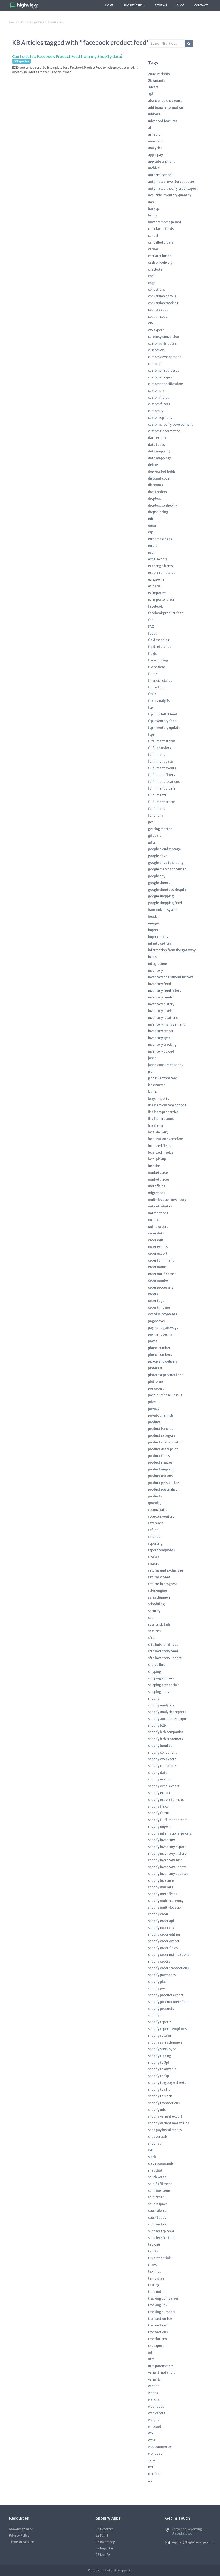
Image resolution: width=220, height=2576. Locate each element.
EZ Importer (104, 2548)
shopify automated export (168, 1719)
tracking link (157, 2305)
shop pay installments (165, 2130)
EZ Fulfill (102, 2535)
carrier (153, 249)
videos (153, 2393)
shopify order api (161, 1921)
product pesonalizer (163, 1489)
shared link (156, 1665)
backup (153, 209)
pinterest (155, 1368)
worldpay (155, 2453)
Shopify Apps (134, 5)
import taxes (158, 937)
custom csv (156, 350)
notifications (158, 1213)
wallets (153, 2400)
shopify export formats (166, 1800)
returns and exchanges (165, 1570)
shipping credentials (163, 1685)
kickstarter (156, 1085)
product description (163, 1449)
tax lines (154, 2271)
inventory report (160, 1031)
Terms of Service (21, 2542)
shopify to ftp (158, 2076)
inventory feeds (160, 997)
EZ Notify (103, 2555)
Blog (180, 5)
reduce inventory (161, 1516)
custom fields (158, 397)
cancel (153, 236)
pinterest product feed (165, 1375)
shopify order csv (161, 1928)
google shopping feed (165, 903)
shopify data (157, 1773)
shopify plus (157, 1982)
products (155, 1496)
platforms (155, 1382)
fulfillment (156, 755)
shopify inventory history (167, 1853)
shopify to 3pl (158, 2062)
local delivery (158, 1132)
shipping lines (158, 1692)
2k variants (156, 81)
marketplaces (158, 1179)
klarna (153, 1092)
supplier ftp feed (161, 2231)
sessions (154, 1631)
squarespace (158, 2204)
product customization (165, 1442)
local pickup (157, 1159)
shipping (154, 1672)
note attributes (160, 1206)
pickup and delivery (162, 1361)
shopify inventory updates (168, 1874)
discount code (159, 478)
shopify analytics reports (167, 1712)
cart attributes (159, 256)
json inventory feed (163, 1078)
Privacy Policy (19, 2535)
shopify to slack (160, 2096)
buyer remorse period (164, 222)
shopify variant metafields (168, 2123)
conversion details (162, 296)
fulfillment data (160, 761)
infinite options (160, 943)
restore (153, 1564)
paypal (153, 1341)
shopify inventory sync (165, 1860)
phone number (159, 1348)
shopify (153, 1698)
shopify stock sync (162, 2049)
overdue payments (162, 1314)
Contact (201, 5)
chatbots (155, 269)
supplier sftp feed (161, 2238)
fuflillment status (161, 741)
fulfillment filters (161, 775)
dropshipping (158, 512)
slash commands (160, 2164)
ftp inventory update (164, 728)
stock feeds (157, 2218)
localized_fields (160, 1152)
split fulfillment (160, 2184)
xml (151, 2467)
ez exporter (157, 579)
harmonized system (163, 910)
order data (156, 1233)
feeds (152, 633)
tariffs (153, 2251)
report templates (161, 1550)
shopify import (159, 1826)
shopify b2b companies (165, 1732)
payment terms (160, 1334)
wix (150, 2433)
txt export (156, 2346)
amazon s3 (156, 141)
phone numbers (160, 1355)
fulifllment (156, 809)
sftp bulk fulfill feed (163, 1645)
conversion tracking (163, 303)
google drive (157, 856)
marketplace (158, 1173)
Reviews (160, 5)
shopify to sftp (159, 2089)
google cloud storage (164, 849)
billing (152, 215)
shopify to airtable (162, 2069)
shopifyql (155, 2015)
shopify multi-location (165, 1907)
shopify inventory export (167, 1847)
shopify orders (159, 1961)
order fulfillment (161, 1260)
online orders (158, 1227)
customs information (164, 431)
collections (156, 289)
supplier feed (158, 2224)
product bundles (160, 1429)
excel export (157, 559)
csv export (156, 330)
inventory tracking (162, 1044)
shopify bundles (160, 1746)
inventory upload (161, 1051)
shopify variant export (165, 2116)
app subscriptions (161, 161)
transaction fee (160, 2319)
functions (155, 815)
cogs (151, 283)
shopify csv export (162, 1759)
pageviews (156, 1321)
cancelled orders (160, 242)
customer (155, 364)
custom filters (159, 404)
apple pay (155, 155)
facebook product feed (165, 613)
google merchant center (167, 869)
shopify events (159, 1779)
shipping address (161, 1678)
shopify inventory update (167, 1867)
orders (153, 1294)
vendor (153, 2386)
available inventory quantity (169, 195)
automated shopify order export (173, 188)
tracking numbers (161, 2312)
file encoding (158, 660)
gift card (155, 835)
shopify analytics (161, 1705)
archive (153, 168)
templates (156, 2278)
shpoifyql (155, 2143)
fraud (152, 694)
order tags (156, 1301)
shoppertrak (157, 2137)
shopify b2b (157, 1725)
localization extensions (165, 1139)
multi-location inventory (167, 1200)
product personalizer (164, 1483)
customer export (161, 377)
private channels (161, 1415)
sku (150, 2150)
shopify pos (156, 1988)
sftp (151, 1638)
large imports (158, 1099)
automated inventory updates (171, 182)
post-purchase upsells (165, 1395)
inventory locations (163, 1018)
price (152, 1402)
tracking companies (163, 2298)
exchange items (160, 566)
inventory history (161, 1004)
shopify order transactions (168, 1968)
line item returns (161, 1119)
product (154, 1422)
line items (155, 1125)
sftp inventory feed (163, 1651)
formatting (157, 687)
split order (156, 2197)
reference (155, 1523)
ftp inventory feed (162, 721)
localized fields (159, 1146)
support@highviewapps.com (193, 2542)
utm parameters (160, 2366)
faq (150, 620)
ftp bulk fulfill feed (162, 714)
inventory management (166, 1024)
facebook (155, 606)
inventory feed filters (164, 991)
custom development (164, 357)
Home (109, 5)
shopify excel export (163, 1786)
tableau (154, 2244)
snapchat (155, 2170)
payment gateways (163, 1328)
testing (153, 2285)
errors (152, 546)
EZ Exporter (21, 61)
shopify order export (163, 1941)
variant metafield (161, 2372)
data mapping (159, 451)
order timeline (159, 1307)
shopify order (158, 1914)
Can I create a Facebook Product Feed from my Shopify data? (67, 56)
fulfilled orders (159, 748)
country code (158, 310)
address (154, 114)
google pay (156, 876)
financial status (160, 681)
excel (152, 553)
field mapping (159, 640)
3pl (150, 94)
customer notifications (165, 384)
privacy (153, 1409)
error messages (160, 539)
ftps (151, 734)
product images (160, 1462)
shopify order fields (163, 1948)
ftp (150, 707)
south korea (157, 2177)
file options (156, 667)
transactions (158, 2332)
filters (152, 674)
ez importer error (161, 599)
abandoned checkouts (165, 101)
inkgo (152, 957)
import (153, 930)
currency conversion (163, 337)
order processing (161, 1287)
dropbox (154, 498)
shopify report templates (167, 2029)
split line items (159, 2191)
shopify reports (159, 2022)
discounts (155, 485)
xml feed (155, 2474)
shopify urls (157, 2110)
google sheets (159, 883)
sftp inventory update (165, 1658)
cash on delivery (160, 262)
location (154, 1166)
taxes (152, 2265)
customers (156, 391)
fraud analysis (159, 701)
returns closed (159, 1577)
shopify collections (162, 1752)
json (151, 1071)
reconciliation (158, 1510)
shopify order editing (164, 1934)
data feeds (156, 445)
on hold (153, 1220)
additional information (165, 108)
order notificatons (162, 1274)
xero (151, 2460)
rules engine (157, 1590)
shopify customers (162, 1766)
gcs (150, 822)
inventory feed (159, 984)
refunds (154, 1537)
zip (150, 2480)
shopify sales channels (165, 2042)
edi (150, 519)
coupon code (158, 317)
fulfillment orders (161, 788)
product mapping (161, 1469)
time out (154, 2292)
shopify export (159, 1793)
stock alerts (157, 2211)
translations (157, 2339)
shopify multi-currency (165, 1901)
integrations (157, 964)
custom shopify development (170, 424)
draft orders (157, 492)
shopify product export (165, 1995)
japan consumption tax (165, 1065)
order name (157, 1267)
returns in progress (162, 1584)
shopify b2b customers (165, 1739)
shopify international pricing (170, 1833)
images (153, 923)
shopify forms (158, 1813)
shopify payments (162, 1975)
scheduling (156, 1604)
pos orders (156, 1388)
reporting (155, 1543)
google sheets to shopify (167, 890)
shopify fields (158, 1806)
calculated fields (161, 229)
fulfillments (157, 795)
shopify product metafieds (168, 2002)
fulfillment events (162, 768)
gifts (152, 842)
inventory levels (160, 1011)
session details (159, 1624)
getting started (160, 829)
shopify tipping (159, 2056)
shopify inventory (161, 1840)
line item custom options (167, 1105)
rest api (154, 1557)
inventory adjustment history (170, 977)
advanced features (162, 121)
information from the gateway (172, 950)
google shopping (161, 896)
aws (151, 202)
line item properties (163, 1112)
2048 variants (159, 74)
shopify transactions (164, 2103)
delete (153, 465)
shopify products (161, 2009)
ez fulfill (154, 586)
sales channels (159, 1597)
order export (157, 1253)
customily (155, 411)
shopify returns (159, 2035)
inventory (155, 970)
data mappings (159, 458)
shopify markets (160, 1887)
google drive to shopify (165, 863)
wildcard (154, 2427)
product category (161, 1436)
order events (158, 1247)
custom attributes (162, 343)
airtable (154, 134)
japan (152, 1058)
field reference (159, 647)
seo (150, 1617)
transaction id (159, 2325)
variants (154, 2379)
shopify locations (161, 1881)
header (153, 916)
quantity (154, 1503)
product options (160, 1476)
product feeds (159, 1456)
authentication (159, 175)
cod (151, 276)
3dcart (153, 87)
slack (152, 2157)
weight (153, 2420)
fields (152, 654)
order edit (155, 1240)
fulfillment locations (164, 782)
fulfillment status (161, 802)
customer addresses (163, 370)
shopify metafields (162, 1894)
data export (157, 438)
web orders (156, 2413)
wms (151, 2440)
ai (149, 128)
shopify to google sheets (167, 2083)
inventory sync (159, 1038)
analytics (155, 148)
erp (150, 532)
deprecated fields (161, 471)
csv (150, 323)
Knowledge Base (32, 22)
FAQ (151, 627)
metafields (156, 1186)
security (154, 1611)
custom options (160, 418)
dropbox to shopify (162, 505)
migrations (156, 1193)
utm (151, 2359)
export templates (161, 573)
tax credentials (159, 2258)
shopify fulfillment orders (167, 1820)
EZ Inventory (105, 2542)
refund (153, 1530)
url (150, 2352)
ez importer (157, 593)
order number (158, 1280)
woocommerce (159, 2447)
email (152, 525)
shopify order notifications (168, 1955)
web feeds (156, 2406)
